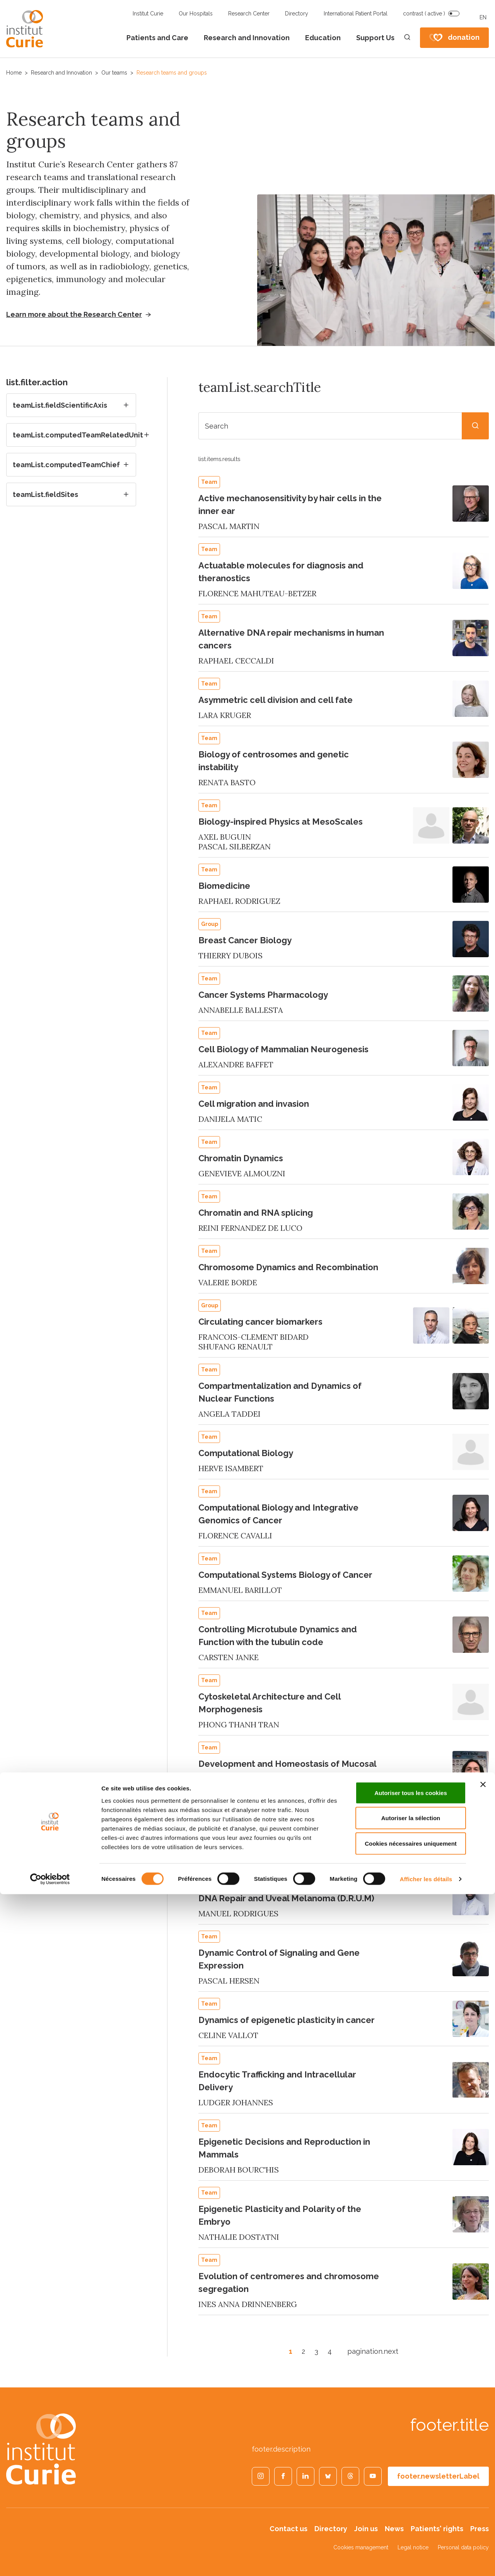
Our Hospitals (196, 13)
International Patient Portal (355, 13)
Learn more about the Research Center (74, 314)
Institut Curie (148, 13)
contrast (424, 13)
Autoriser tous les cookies (410, 2474)
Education (323, 38)
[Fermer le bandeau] (483, 2466)
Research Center (249, 13)
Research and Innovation (247, 38)
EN (483, 17)
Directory (296, 13)
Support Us (375, 38)
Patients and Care (157, 38)
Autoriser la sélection (410, 2500)
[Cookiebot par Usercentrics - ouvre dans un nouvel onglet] (50, 2561)
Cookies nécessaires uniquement (411, 2525)
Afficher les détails (426, 2560)
